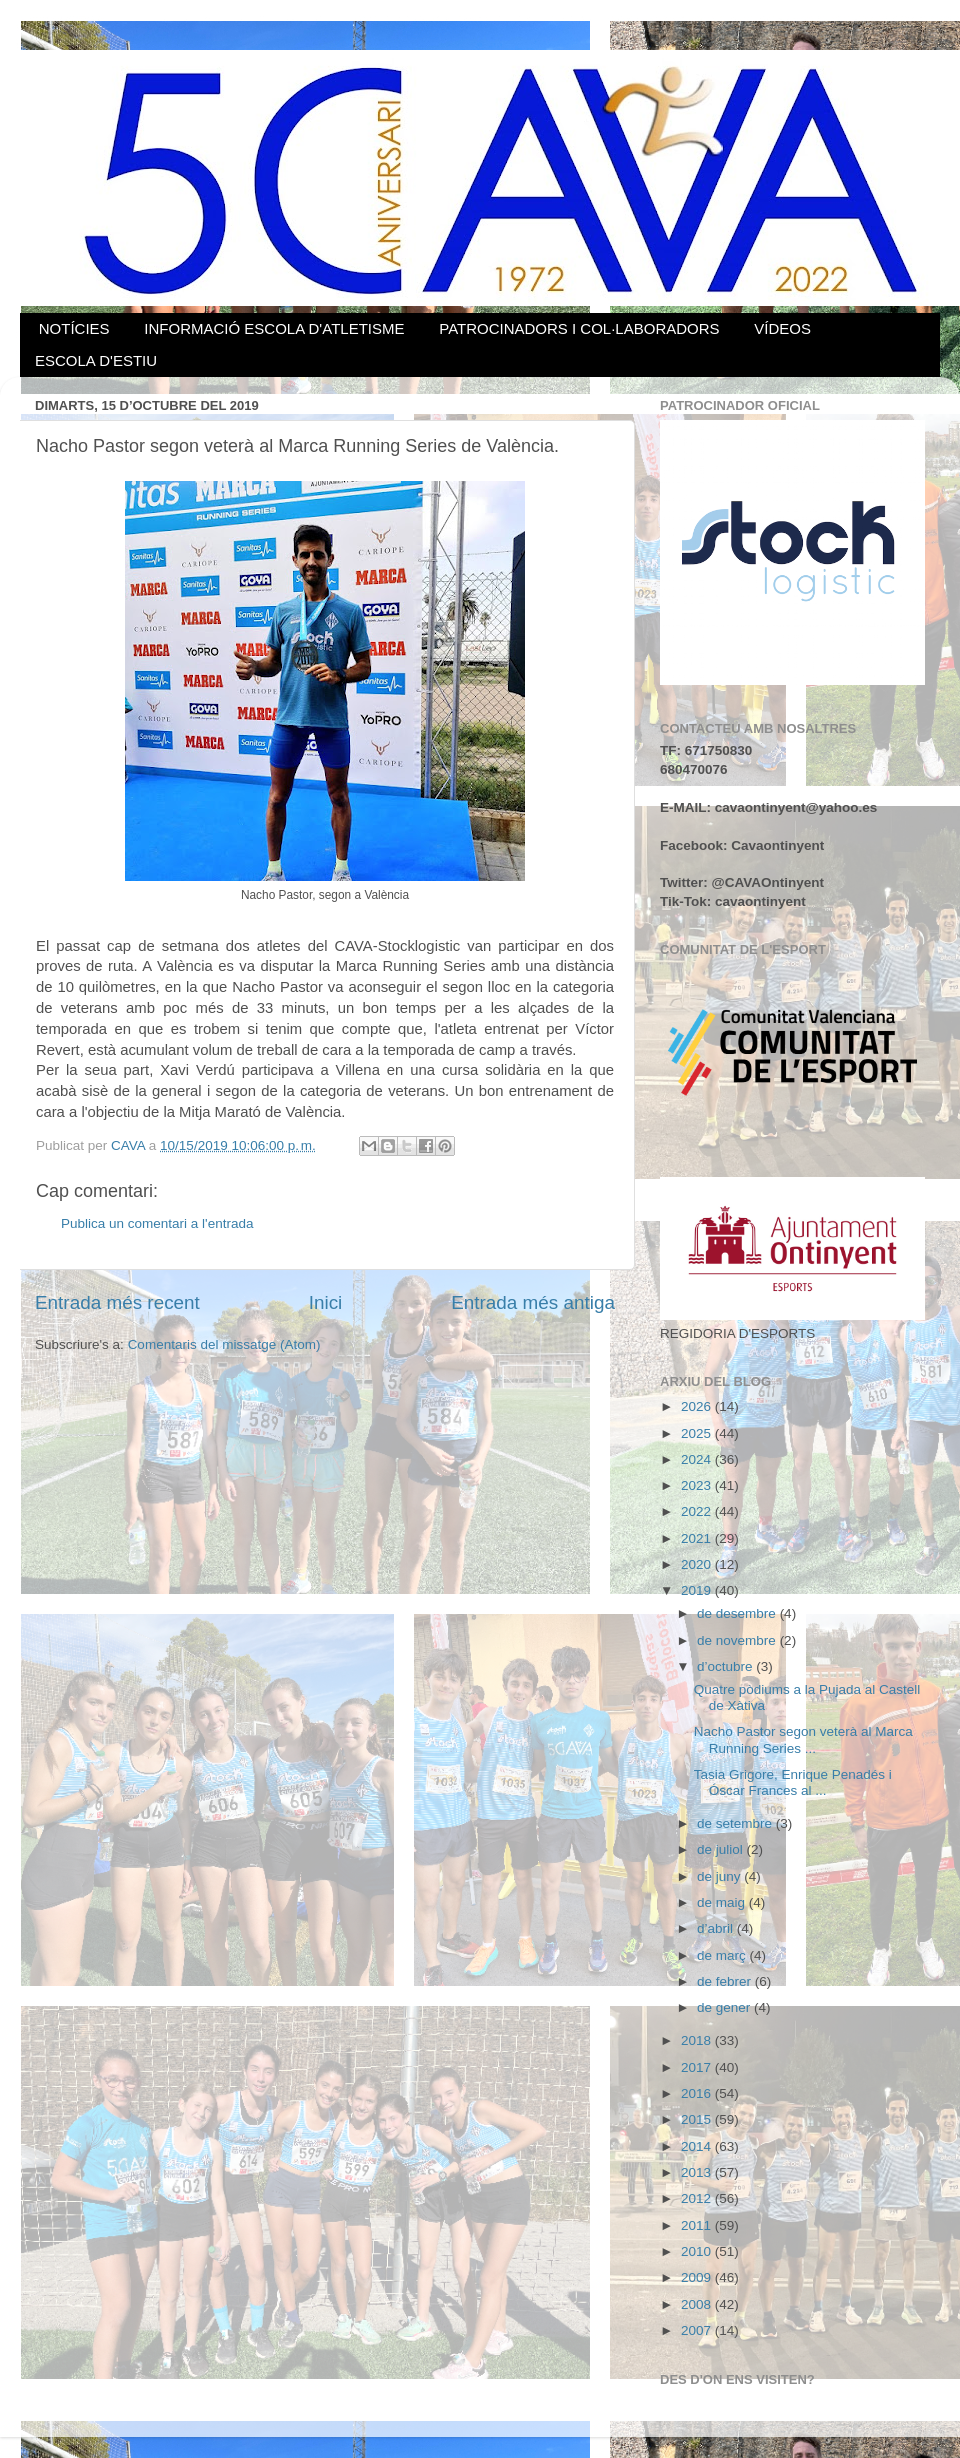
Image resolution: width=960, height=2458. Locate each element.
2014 (698, 2146)
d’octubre (726, 1666)
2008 (698, 2304)
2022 (698, 1511)
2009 (698, 2277)
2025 (698, 1433)
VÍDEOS (782, 328)
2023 (698, 1485)
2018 (698, 2040)
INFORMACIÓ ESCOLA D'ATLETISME (274, 328)
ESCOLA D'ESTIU (96, 360)
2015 (698, 2119)
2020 (698, 1564)
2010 (698, 2251)
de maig (723, 1902)
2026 (698, 1406)
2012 (698, 2198)
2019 (698, 1590)
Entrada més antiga (533, 1302)
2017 (698, 2067)
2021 (698, 1538)
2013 (698, 2172)
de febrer (726, 1981)
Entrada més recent (117, 1302)
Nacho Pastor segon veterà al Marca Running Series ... (803, 1739)
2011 (698, 2225)
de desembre (738, 1613)
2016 (698, 2093)
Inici (326, 1302)
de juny (720, 1876)
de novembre (738, 1640)
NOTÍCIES (74, 328)
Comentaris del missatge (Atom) (224, 1344)
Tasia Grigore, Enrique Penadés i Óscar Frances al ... (793, 1782)
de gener (725, 2007)
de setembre (736, 1823)
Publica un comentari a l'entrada (157, 1223)
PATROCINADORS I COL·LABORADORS (579, 328)
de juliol (722, 1849)
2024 (698, 1459)
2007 (698, 2330)
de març (723, 1955)
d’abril (717, 1928)
